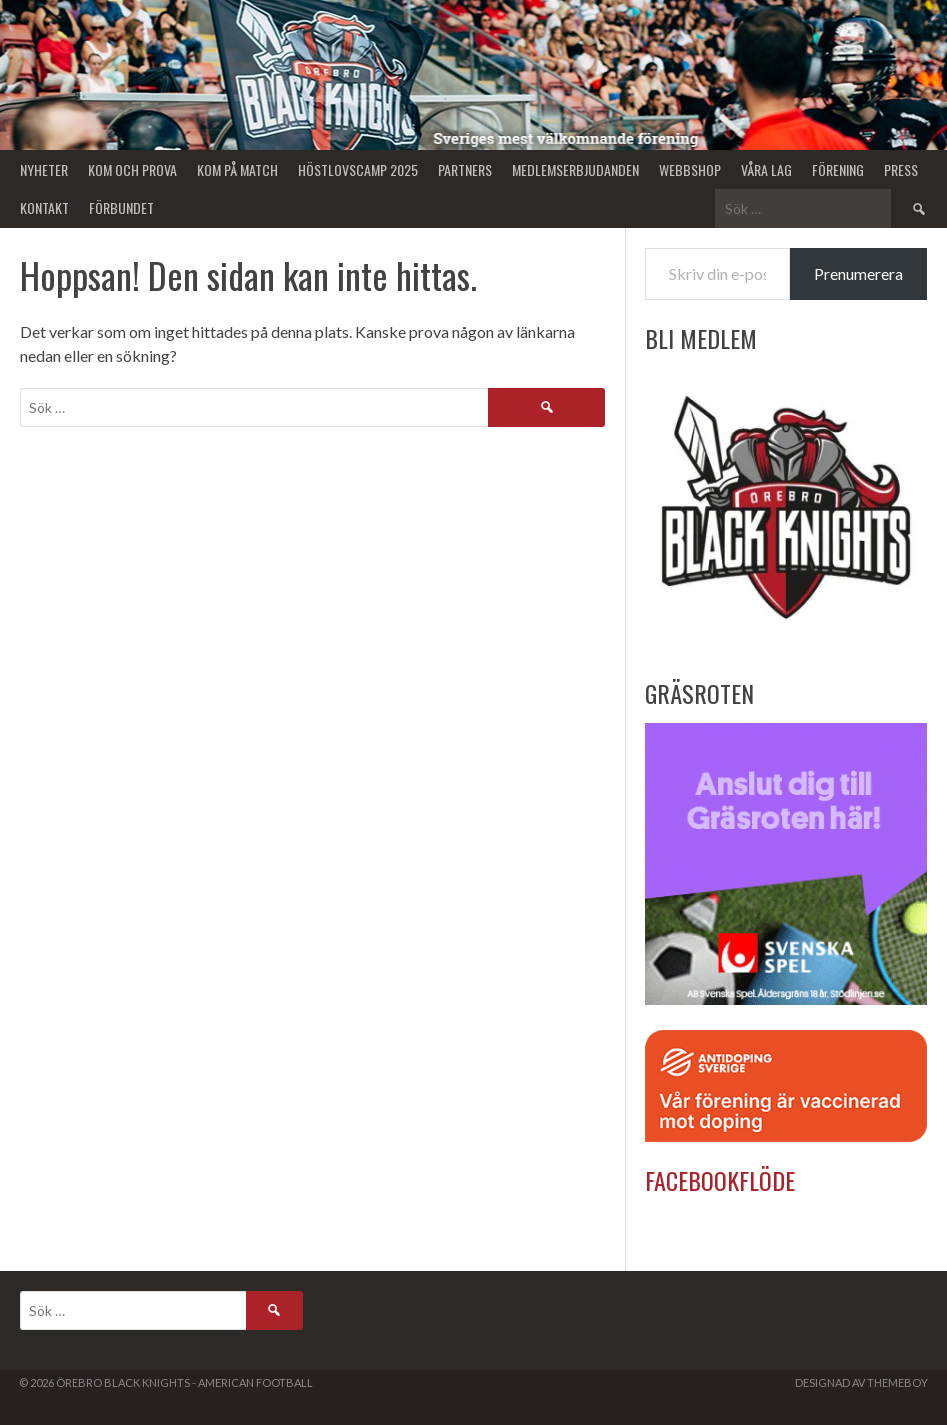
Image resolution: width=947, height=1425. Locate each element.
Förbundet (121, 207)
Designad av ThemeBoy (861, 1382)
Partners (465, 169)
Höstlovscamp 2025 (358, 169)
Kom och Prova (132, 169)
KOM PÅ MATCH (237, 169)
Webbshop (690, 169)
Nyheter (44, 169)
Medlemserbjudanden (575, 169)
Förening (838, 169)
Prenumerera (858, 273)
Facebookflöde (720, 1180)
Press (901, 169)
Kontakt (44, 207)
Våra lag (766, 169)
